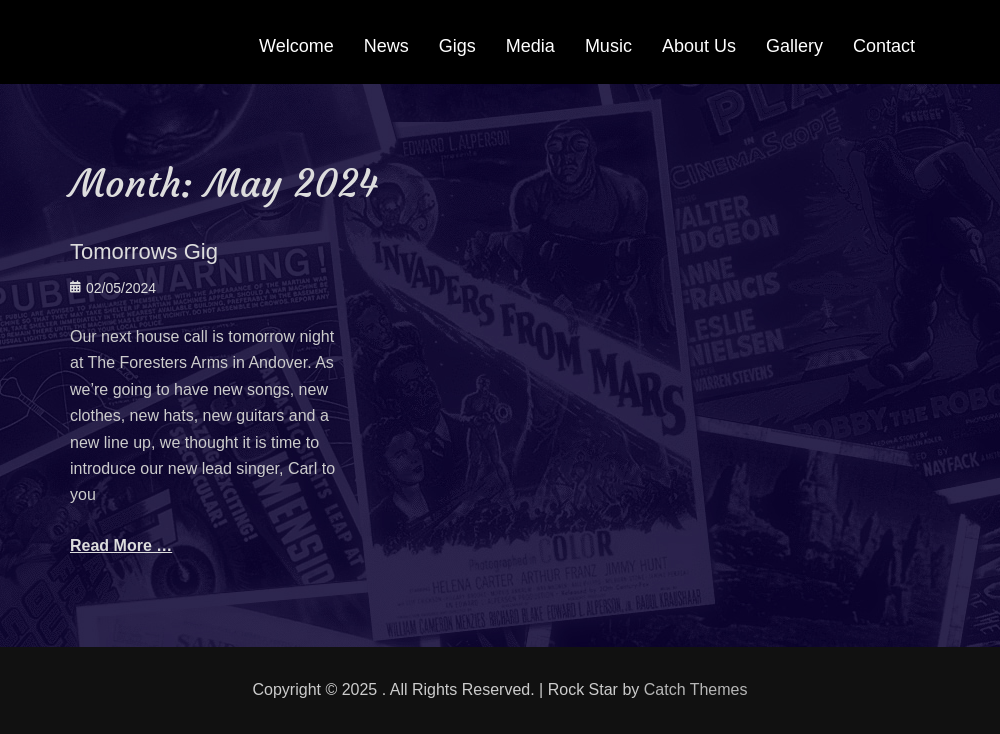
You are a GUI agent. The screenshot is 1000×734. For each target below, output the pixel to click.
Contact (884, 46)
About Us (699, 46)
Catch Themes (696, 689)
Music (608, 46)
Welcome (296, 46)
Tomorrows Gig (144, 251)
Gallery (794, 46)
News (386, 46)
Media (530, 46)
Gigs (457, 46)
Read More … (121, 545)
